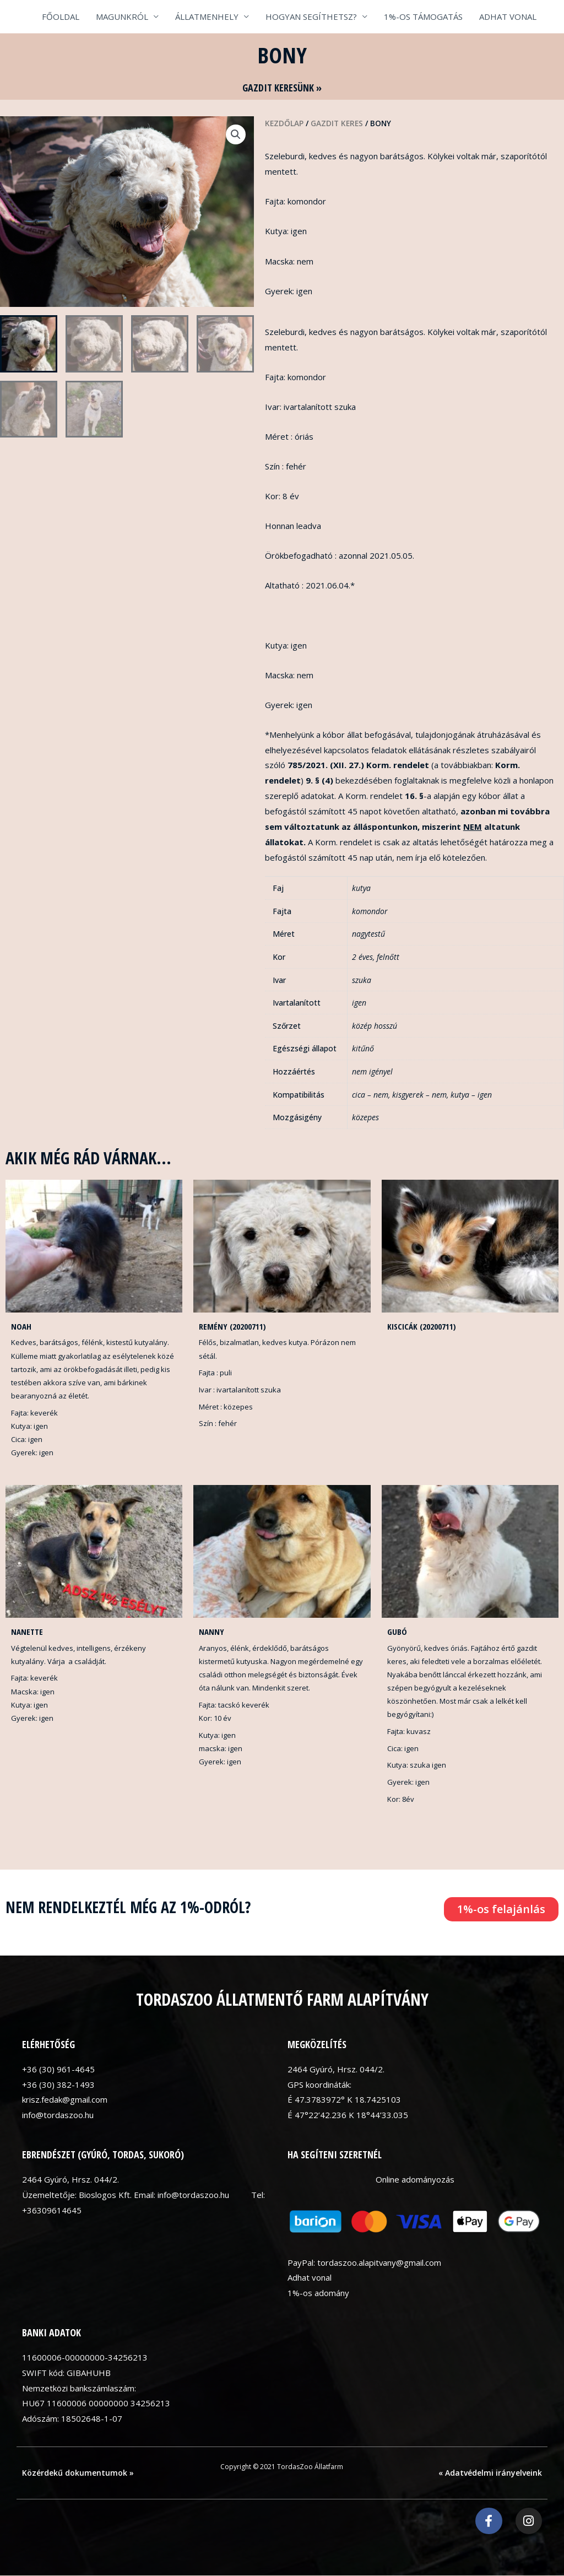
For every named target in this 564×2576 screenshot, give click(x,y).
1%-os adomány (318, 2292)
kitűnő (363, 1048)
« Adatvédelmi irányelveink (490, 2472)
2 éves (362, 957)
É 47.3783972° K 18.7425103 (344, 2099)
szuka (361, 980)
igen (359, 1002)
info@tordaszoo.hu (58, 2114)
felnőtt (388, 957)
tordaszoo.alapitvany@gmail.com (379, 2262)
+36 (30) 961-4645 (58, 2069)
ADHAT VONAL (507, 16)
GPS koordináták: (319, 2084)
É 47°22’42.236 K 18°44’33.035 (348, 2114)
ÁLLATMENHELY (206, 16)
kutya (361, 888)
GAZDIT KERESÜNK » (282, 87)
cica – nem (370, 1094)
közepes (365, 1117)
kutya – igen (471, 1094)
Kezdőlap (284, 123)
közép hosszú (374, 1025)
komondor (370, 911)
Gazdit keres (337, 123)
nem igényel (372, 1071)
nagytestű (368, 933)
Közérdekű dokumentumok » (78, 2472)
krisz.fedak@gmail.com (64, 2099)
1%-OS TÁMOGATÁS (423, 16)
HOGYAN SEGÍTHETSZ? (311, 16)
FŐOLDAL (60, 16)
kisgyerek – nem (419, 1094)
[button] (236, 134)
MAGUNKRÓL (122, 16)
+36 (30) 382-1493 (58, 2084)
